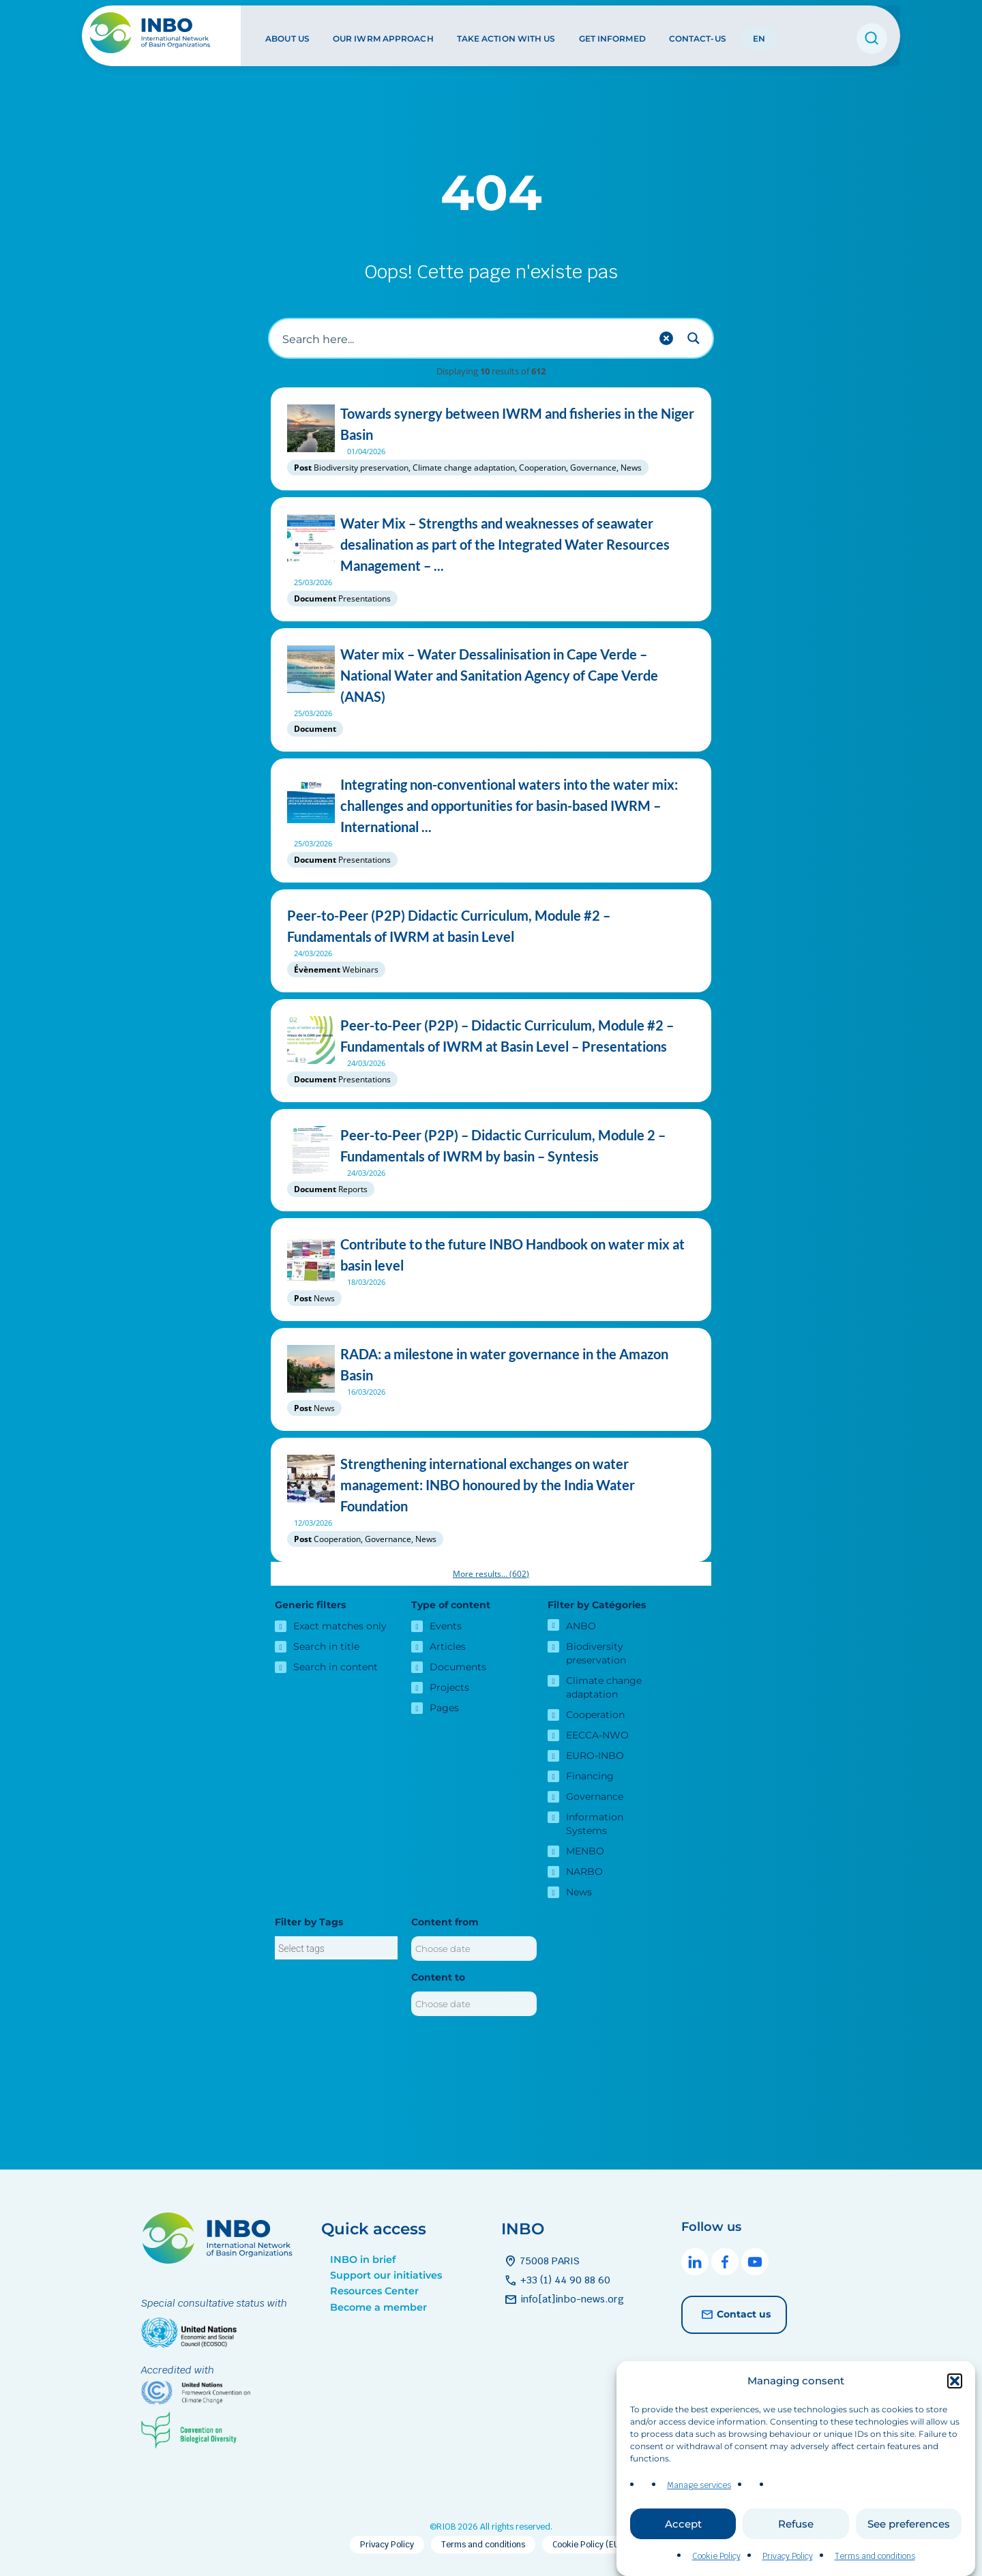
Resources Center (374, 2291)
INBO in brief (363, 2259)
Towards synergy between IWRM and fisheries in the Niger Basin (491, 424)
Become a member (378, 2307)
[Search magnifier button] (693, 338)
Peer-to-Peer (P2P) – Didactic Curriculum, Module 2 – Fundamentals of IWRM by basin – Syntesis (491, 1146)
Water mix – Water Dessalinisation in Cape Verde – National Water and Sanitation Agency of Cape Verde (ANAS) (491, 675)
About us (287, 33)
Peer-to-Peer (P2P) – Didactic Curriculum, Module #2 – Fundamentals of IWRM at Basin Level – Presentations (491, 1036)
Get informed (611, 33)
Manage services (699, 2485)
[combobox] (336, 1947)
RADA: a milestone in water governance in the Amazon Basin (491, 1365)
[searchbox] (336, 1948)
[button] (955, 2381)
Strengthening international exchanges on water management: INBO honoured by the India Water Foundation (491, 1485)
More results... (491, 1574)
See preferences (908, 2523)
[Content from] (474, 1948)
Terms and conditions (875, 2556)
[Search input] (464, 338)
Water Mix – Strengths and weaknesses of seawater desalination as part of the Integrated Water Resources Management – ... (491, 544)
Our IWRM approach (382, 33)
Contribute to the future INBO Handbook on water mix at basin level (491, 1255)
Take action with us (505, 33)
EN (758, 33)
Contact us (734, 2314)
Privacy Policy (787, 2556)
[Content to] (474, 2004)
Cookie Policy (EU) (587, 2544)
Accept (683, 2523)
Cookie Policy (716, 2556)
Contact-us (696, 33)
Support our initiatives (386, 2275)
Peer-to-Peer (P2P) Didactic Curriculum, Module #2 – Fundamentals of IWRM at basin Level (491, 926)
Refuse (796, 2523)
